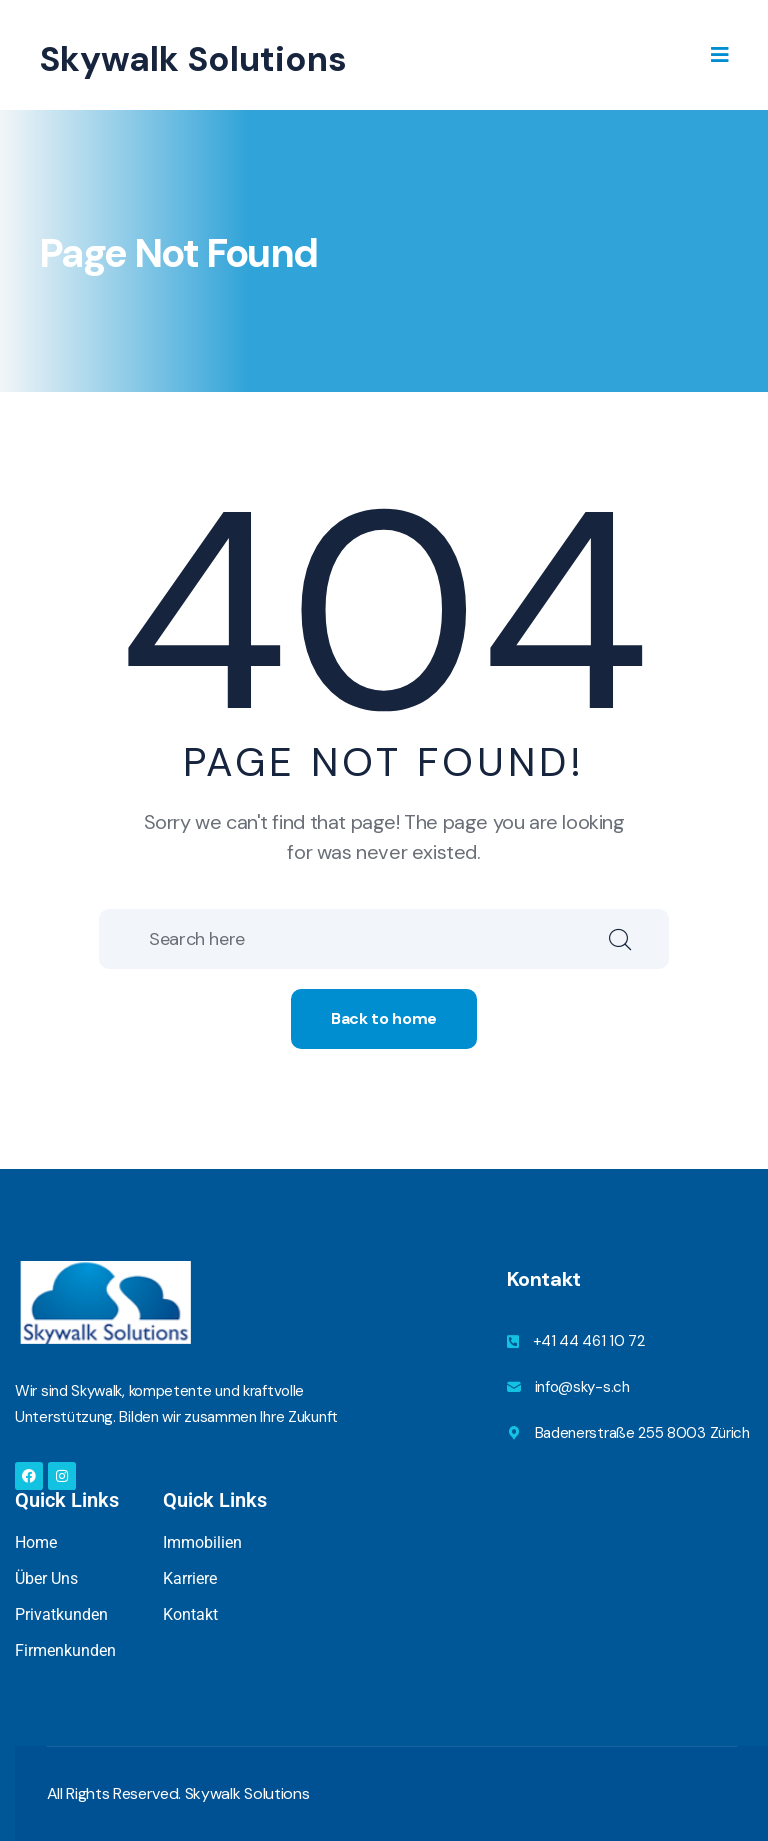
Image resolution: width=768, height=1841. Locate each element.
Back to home (384, 1018)
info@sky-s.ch (582, 1387)
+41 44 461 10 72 (589, 1341)
